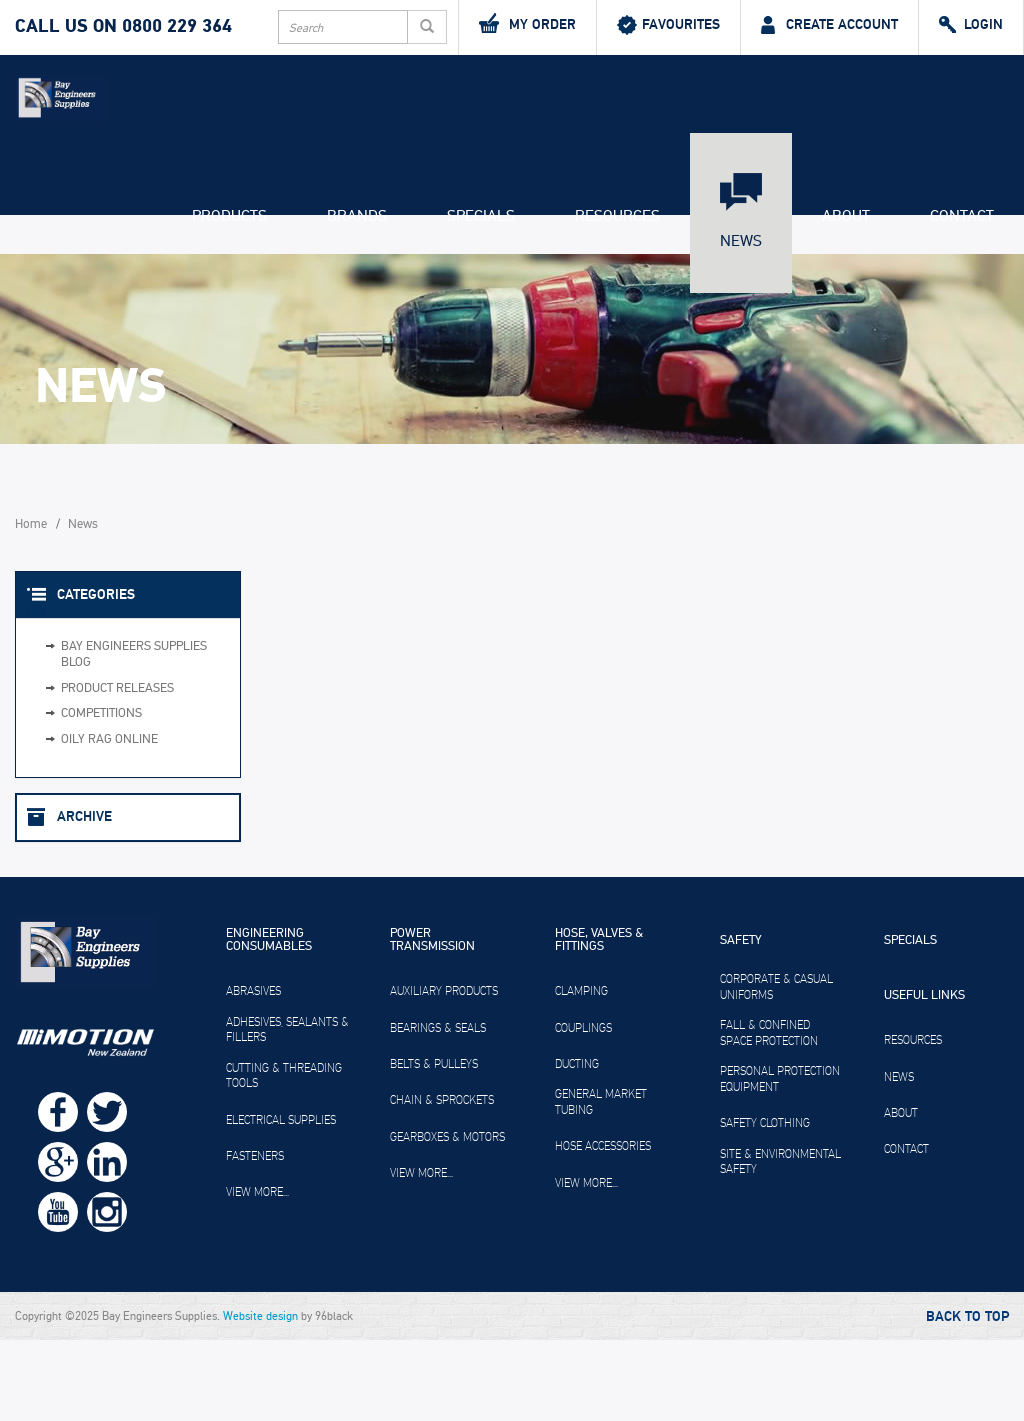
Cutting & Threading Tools (284, 1156)
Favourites (668, 25)
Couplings (583, 1108)
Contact (962, 296)
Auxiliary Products (444, 1072)
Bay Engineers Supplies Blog (134, 735)
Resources (617, 296)
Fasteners (255, 1236)
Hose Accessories (603, 1227)
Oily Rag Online (109, 819)
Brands (357, 296)
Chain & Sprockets (442, 1181)
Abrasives (253, 1072)
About (846, 296)
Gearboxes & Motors (447, 1217)
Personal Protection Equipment (780, 1160)
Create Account (829, 25)
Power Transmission (432, 1021)
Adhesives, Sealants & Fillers (287, 1110)
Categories (96, 674)
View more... (257, 1273)
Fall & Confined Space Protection (769, 1114)
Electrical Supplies (281, 1200)
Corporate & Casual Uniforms (776, 1068)
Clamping (581, 1072)
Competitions (101, 794)
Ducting (577, 1144)
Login (971, 25)
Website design (260, 1397)
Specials (481, 296)
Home (31, 604)
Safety (741, 1022)
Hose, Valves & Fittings (599, 1021)
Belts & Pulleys (434, 1144)
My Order (527, 23)
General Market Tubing (601, 1183)
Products (229, 296)
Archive (84, 897)
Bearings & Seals (438, 1108)
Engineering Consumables (269, 1021)
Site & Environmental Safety (780, 1242)
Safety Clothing (765, 1204)
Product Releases (117, 768)
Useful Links (924, 1077)
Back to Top (967, 1398)
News (741, 321)
